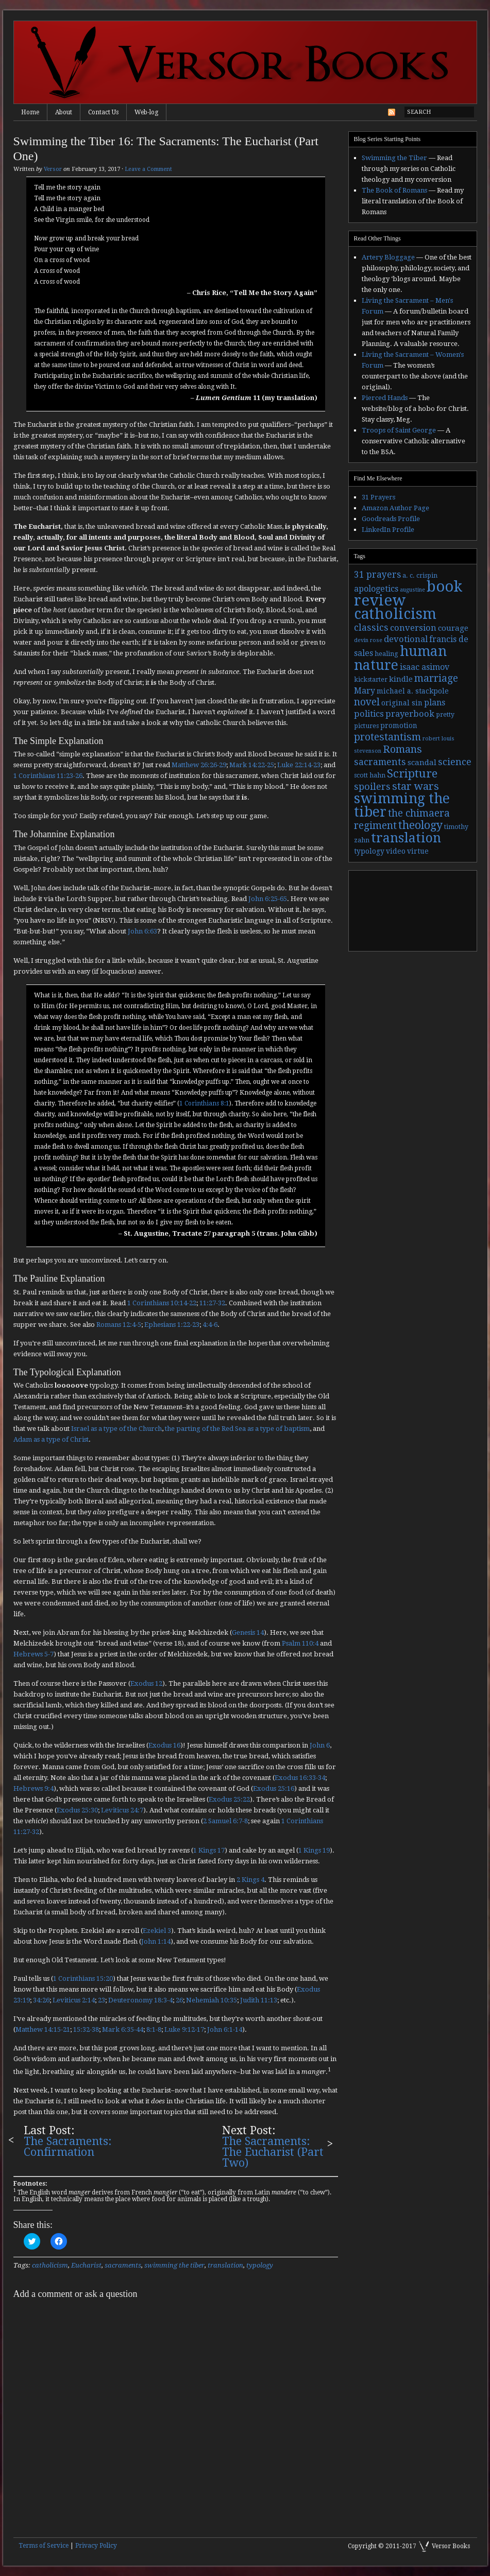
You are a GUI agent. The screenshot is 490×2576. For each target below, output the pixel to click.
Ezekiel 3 (157, 1930)
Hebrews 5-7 (33, 1654)
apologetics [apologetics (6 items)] (376, 589)
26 (179, 2000)
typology (259, 2265)
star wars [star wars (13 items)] (415, 786)
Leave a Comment (148, 169)
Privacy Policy (96, 2545)
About (63, 112)
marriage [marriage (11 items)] (436, 678)
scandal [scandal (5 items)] (422, 762)
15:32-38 (86, 2029)
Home (30, 112)
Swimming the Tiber (394, 158)
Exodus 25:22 (229, 1799)
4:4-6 (209, 1324)
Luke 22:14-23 (298, 765)
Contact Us (103, 112)
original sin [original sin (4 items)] (402, 703)
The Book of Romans (394, 190)
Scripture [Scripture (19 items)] (412, 773)
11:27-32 (212, 1303)
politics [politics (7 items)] (369, 714)
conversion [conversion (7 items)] (413, 628)
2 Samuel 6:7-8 (225, 1821)
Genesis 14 (248, 1632)
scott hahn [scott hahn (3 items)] (369, 775)
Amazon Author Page (395, 508)
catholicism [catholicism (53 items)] (395, 614)
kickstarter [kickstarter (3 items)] (370, 679)
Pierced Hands (385, 398)
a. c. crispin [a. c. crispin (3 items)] (419, 575)
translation (225, 2265)
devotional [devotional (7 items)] (406, 639)
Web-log (146, 112)
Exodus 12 (146, 1683)
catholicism (50, 2265)
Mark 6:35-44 (122, 2029)
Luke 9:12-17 (184, 2029)
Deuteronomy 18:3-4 (140, 2000)
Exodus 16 (164, 1745)
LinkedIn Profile (388, 529)
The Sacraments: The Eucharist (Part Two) (273, 2152)
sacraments (123, 2265)
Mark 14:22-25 (251, 765)
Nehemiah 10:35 (211, 2000)
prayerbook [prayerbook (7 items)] (409, 714)
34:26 (41, 2000)
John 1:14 (156, 1941)
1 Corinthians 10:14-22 (161, 1303)
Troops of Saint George (399, 430)
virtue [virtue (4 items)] (418, 851)
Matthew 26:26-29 (199, 765)
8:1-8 (153, 2029)
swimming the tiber (174, 2265)
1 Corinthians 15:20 (83, 1978)
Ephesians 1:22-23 (171, 1324)
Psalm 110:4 (300, 1643)
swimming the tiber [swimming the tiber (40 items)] (402, 805)
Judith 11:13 (258, 2000)
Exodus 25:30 (77, 1810)
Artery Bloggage (388, 257)
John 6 (320, 1745)
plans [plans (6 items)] (434, 702)
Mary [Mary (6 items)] (364, 691)
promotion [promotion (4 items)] (398, 725)
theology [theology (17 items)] (420, 825)
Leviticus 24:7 (122, 1810)
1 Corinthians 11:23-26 (47, 776)
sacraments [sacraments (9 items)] (380, 761)
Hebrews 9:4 (33, 1788)
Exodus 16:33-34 (300, 1778)
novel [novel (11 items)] (367, 702)
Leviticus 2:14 (74, 2000)
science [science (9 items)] (454, 761)
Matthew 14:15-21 (42, 2029)
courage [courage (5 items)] (453, 628)
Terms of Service (44, 2545)
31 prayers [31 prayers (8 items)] (377, 574)
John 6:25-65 (267, 899)
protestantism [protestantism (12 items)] (387, 737)
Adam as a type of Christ (51, 1439)
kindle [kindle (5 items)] (401, 679)
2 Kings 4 (250, 1879)
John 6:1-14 (224, 2029)
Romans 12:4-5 (118, 1324)
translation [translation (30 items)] (406, 838)
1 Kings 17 (209, 1850)
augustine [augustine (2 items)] (412, 589)
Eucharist (86, 2265)
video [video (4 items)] (395, 851)
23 (101, 2000)
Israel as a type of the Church (116, 1428)
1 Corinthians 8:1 (204, 1103)
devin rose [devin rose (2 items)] (368, 640)
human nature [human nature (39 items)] (400, 658)
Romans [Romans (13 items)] (402, 749)
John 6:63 (142, 931)
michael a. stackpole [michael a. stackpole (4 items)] (413, 691)
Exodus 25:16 (273, 1788)
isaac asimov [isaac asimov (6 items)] (424, 667)
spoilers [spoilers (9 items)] (372, 786)
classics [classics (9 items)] (371, 627)
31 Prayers (378, 497)
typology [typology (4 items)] (369, 851)
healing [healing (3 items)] (386, 654)
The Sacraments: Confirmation (68, 2146)
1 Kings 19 (314, 1850)
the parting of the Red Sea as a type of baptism (237, 1428)
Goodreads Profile (391, 519)
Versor (53, 169)
